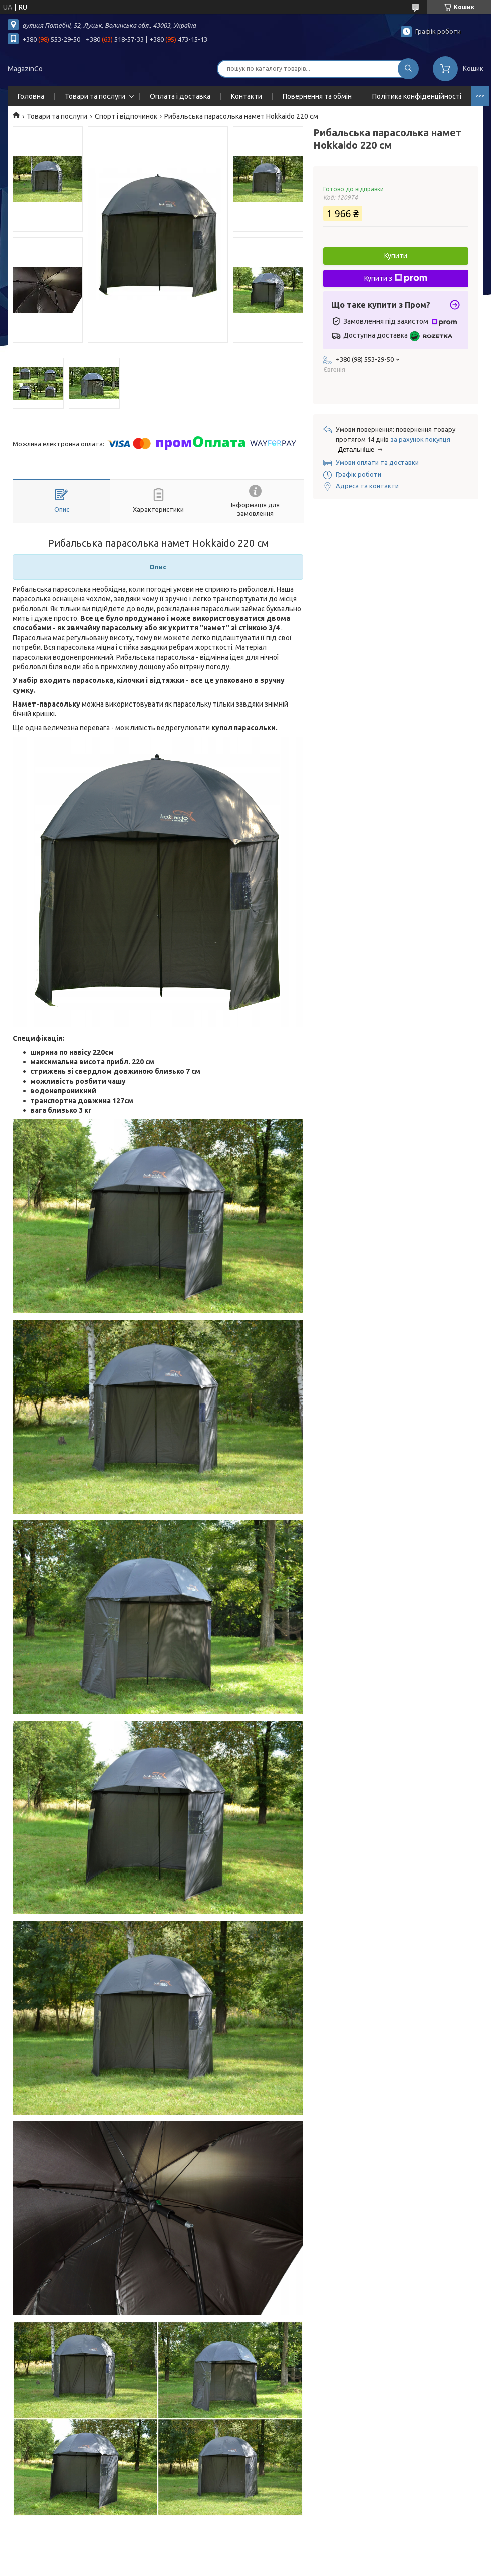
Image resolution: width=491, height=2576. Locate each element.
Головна (31, 96)
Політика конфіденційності (416, 96)
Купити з (395, 278)
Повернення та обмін (317, 96)
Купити (395, 256)
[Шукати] (408, 68)
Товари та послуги (95, 96)
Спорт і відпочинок (126, 116)
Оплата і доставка (180, 96)
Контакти (246, 96)
